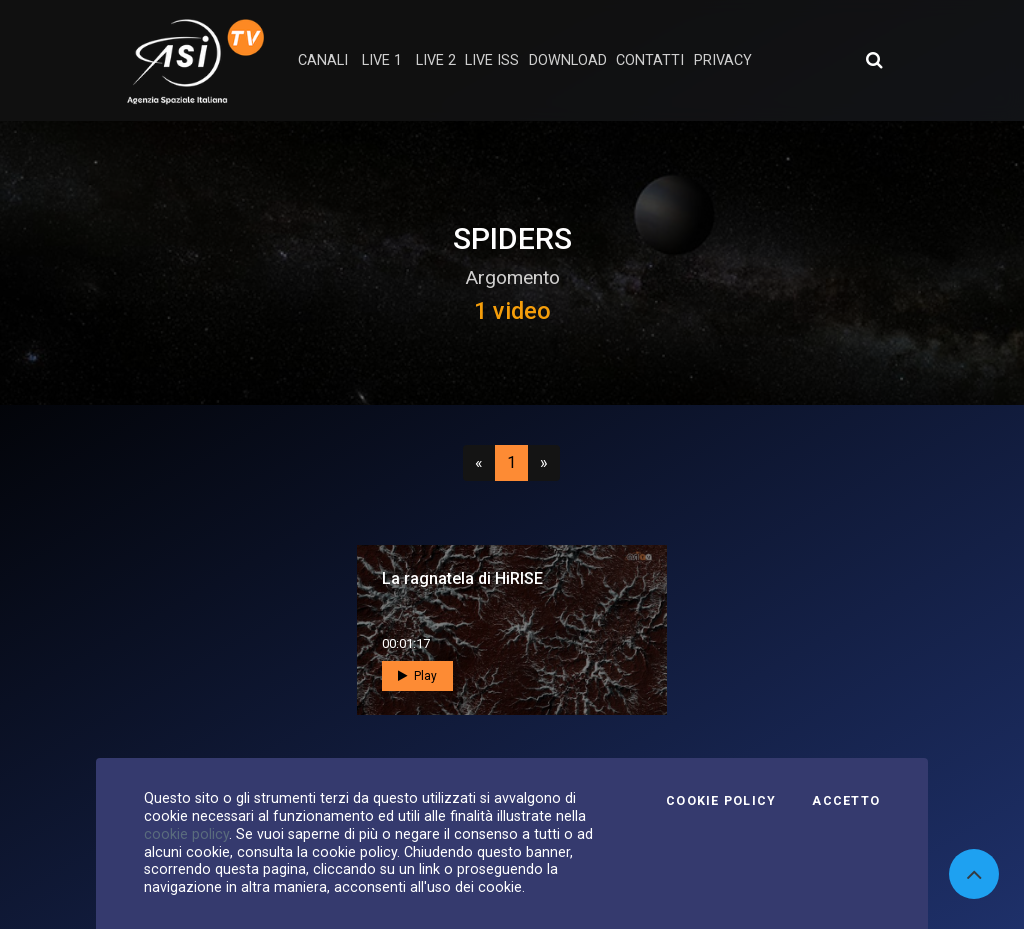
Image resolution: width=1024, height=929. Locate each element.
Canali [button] (323, 60)
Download (568, 60)
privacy (723, 60)
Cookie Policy (721, 801)
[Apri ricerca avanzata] (874, 60)
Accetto (846, 801)
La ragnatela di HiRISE (462, 578)
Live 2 (436, 60)
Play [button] (417, 676)
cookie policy (186, 834)
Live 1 (382, 60)
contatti (650, 60)
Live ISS (492, 60)
